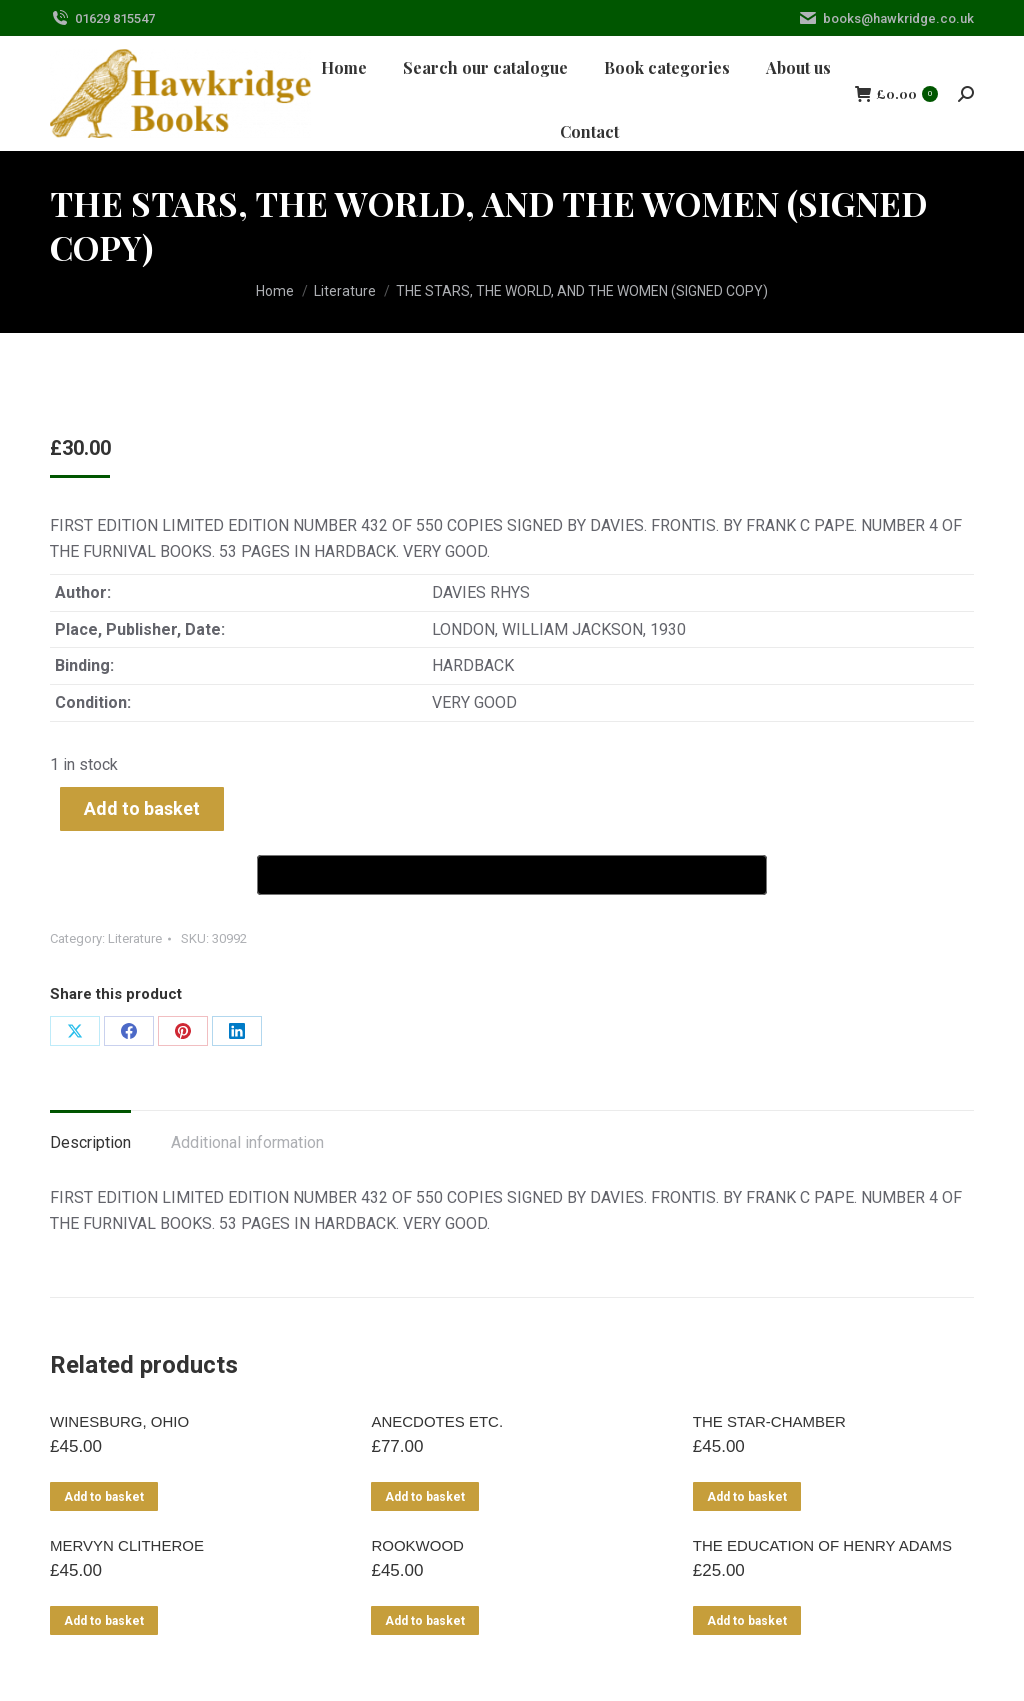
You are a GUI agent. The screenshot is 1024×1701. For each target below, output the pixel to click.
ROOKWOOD (417, 1545)
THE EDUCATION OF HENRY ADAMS (822, 1545)
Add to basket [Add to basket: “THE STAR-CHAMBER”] (747, 1497)
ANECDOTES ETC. (437, 1421)
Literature (135, 938)
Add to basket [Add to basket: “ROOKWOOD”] (425, 1621)
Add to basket (142, 808)
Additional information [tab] (247, 1142)
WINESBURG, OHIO (119, 1421)
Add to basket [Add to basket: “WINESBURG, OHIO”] (104, 1497)
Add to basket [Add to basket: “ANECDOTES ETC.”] (425, 1497)
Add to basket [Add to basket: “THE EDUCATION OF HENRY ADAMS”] (747, 1621)
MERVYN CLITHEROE (127, 1545)
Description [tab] (90, 1142)
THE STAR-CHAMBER (769, 1421)
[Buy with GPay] (512, 875)
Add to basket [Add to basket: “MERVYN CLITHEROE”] (104, 1621)
